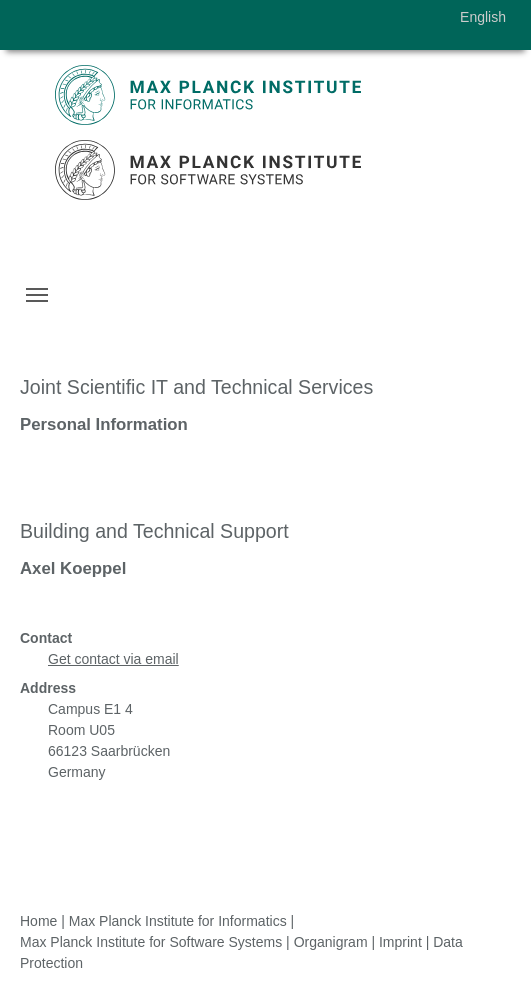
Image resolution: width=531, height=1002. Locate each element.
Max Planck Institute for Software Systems (151, 942)
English (483, 17)
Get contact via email (113, 659)
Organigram (331, 942)
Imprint (400, 942)
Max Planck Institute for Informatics (178, 921)
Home (38, 921)
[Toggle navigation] (37, 295)
